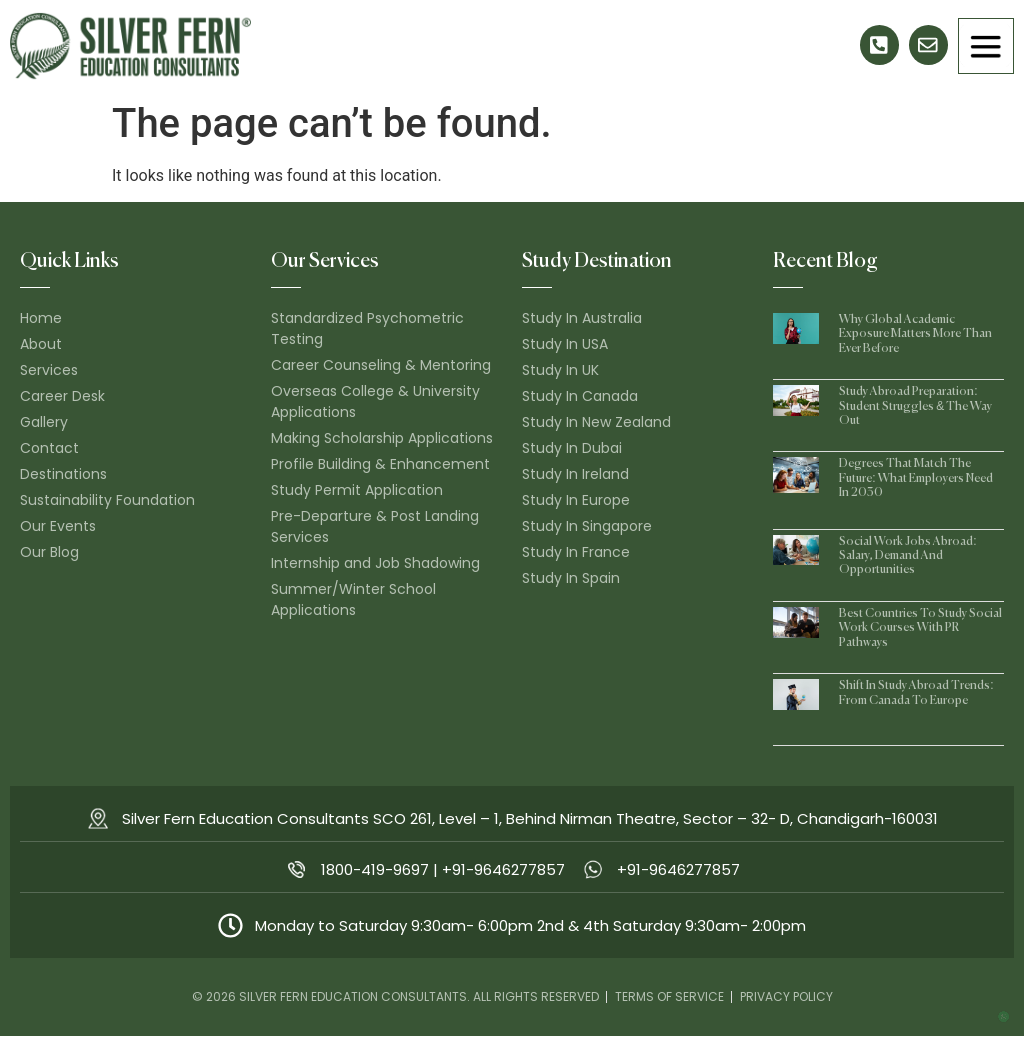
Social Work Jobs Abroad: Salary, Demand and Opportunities (907, 556)
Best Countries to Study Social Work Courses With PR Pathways (920, 628)
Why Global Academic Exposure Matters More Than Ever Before (915, 334)
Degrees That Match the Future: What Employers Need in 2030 (915, 479)
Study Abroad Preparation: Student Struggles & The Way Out (915, 407)
